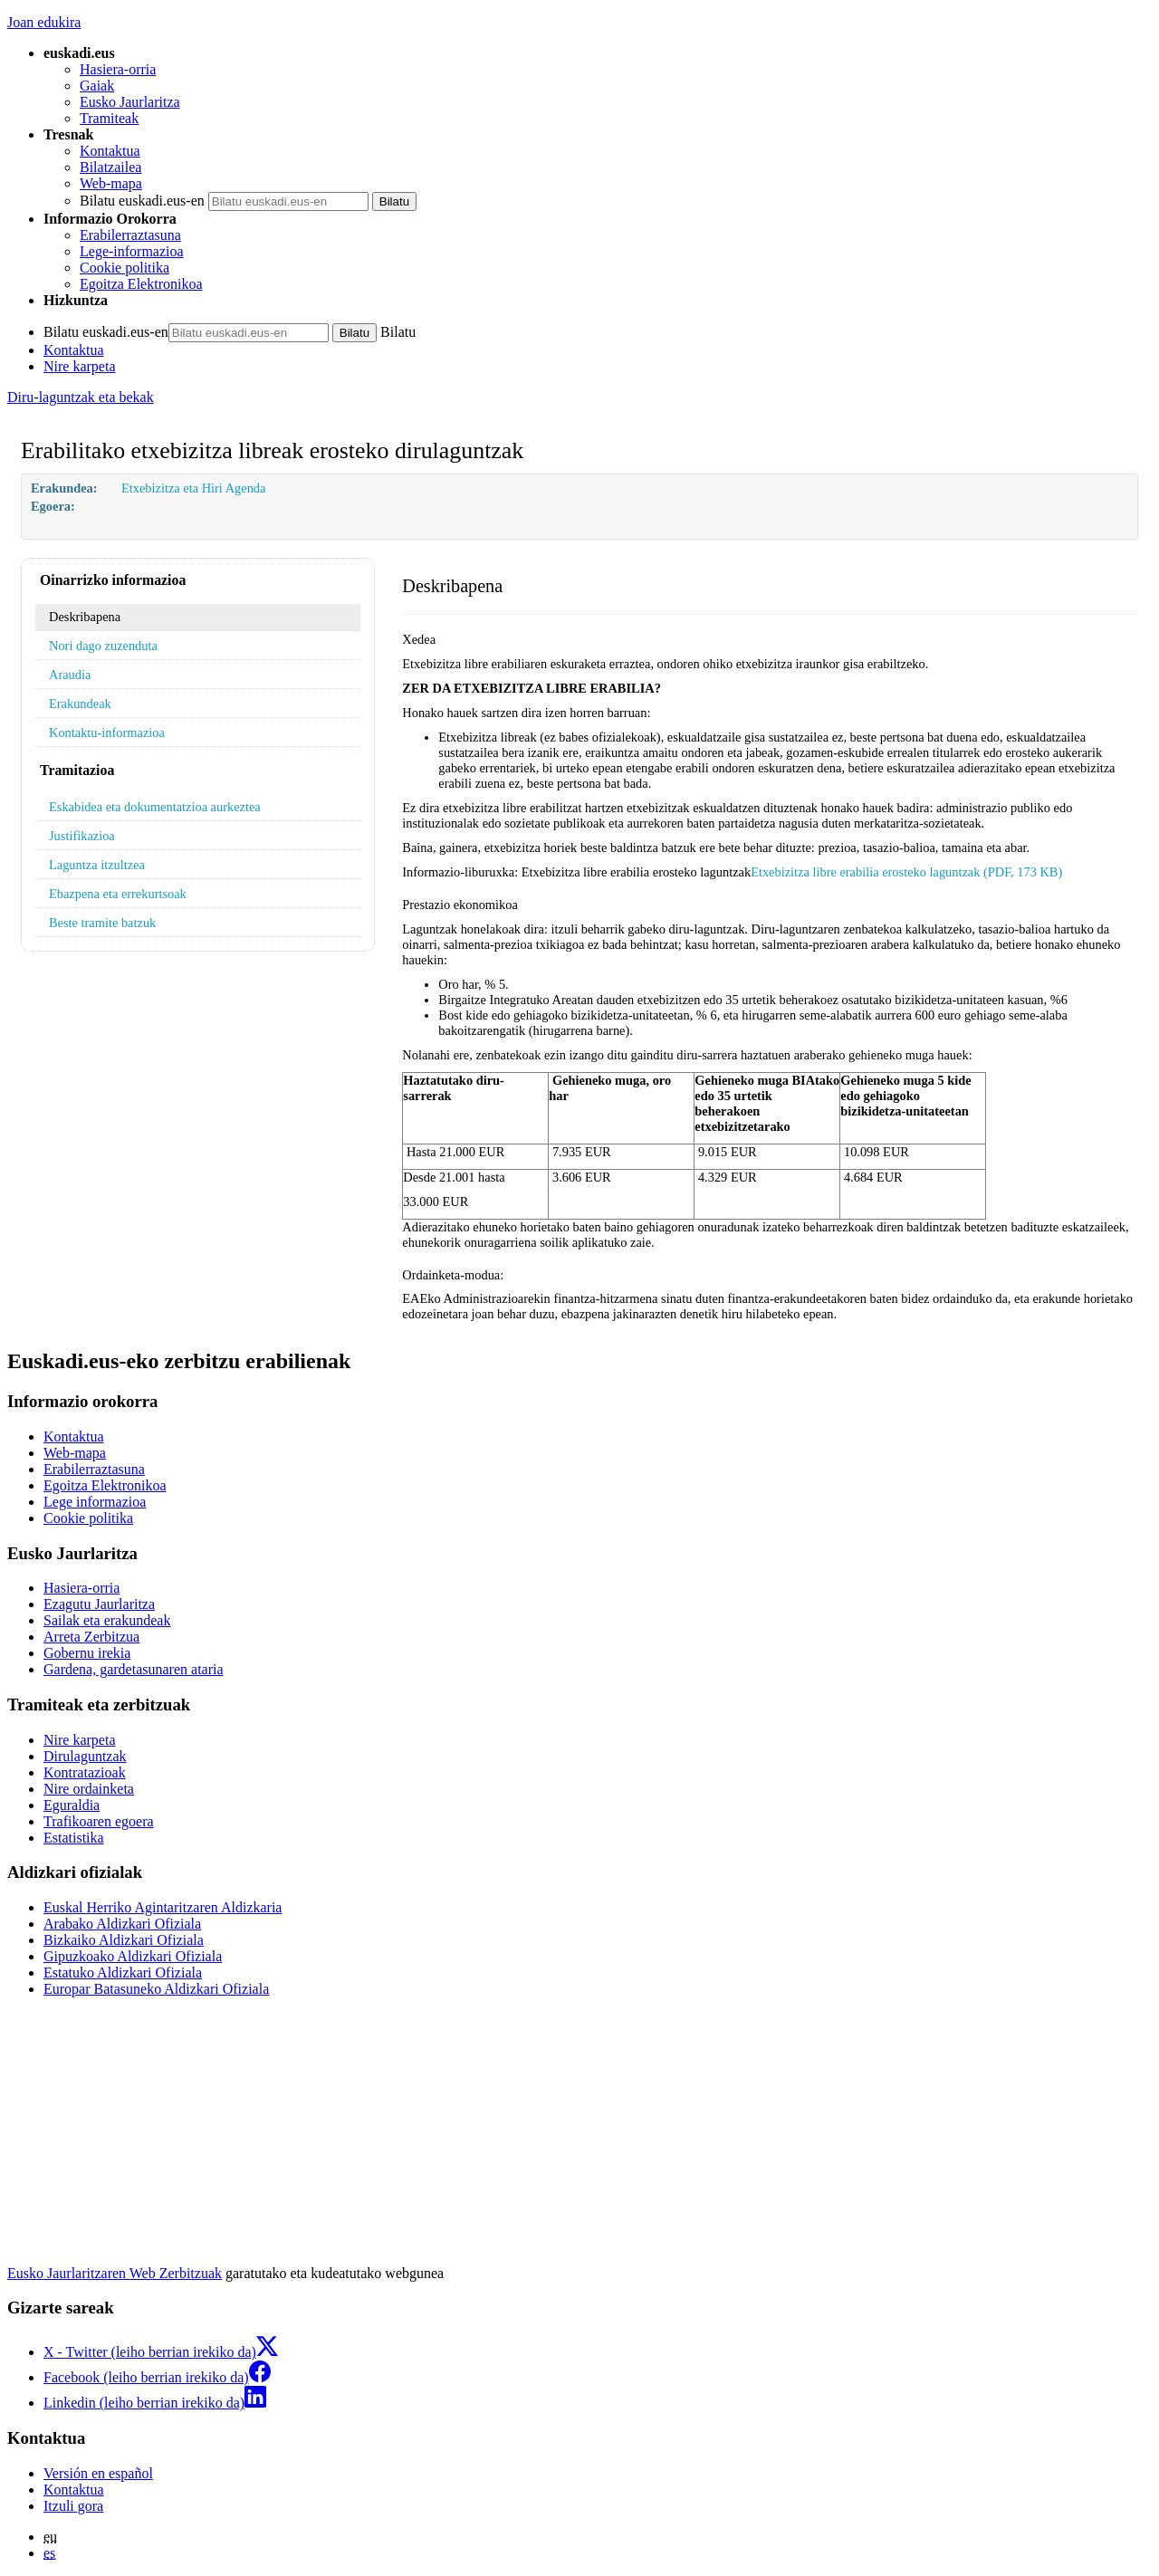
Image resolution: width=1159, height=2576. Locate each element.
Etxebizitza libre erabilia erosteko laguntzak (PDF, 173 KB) (906, 872)
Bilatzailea (110, 167)
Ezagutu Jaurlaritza (99, 1604)
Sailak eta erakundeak (106, 1620)
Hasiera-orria (118, 69)
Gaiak (97, 85)
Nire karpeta (79, 366)
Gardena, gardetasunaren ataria (133, 1669)
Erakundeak (80, 703)
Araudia (70, 674)
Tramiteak (109, 118)
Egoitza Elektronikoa (141, 284)
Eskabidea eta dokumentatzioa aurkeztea (155, 807)
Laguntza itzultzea (97, 864)
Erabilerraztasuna (130, 235)
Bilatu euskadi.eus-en (142, 200)
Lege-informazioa (132, 251)
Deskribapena (84, 616)
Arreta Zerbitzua (91, 1636)
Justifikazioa (82, 835)
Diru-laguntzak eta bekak (80, 397)
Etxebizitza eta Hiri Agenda (193, 488)
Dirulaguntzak (85, 1756)
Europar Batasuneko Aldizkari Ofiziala (156, 1989)
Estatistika (73, 1837)
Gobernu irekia (86, 1653)
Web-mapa (111, 183)
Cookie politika (124, 267)
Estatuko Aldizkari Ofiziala (122, 1972)
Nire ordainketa (88, 1788)
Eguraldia (71, 1805)
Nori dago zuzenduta (103, 645)
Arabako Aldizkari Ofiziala (122, 1923)
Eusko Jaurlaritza (130, 102)
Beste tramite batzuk (102, 922)
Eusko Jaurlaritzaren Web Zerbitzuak (114, 2273)
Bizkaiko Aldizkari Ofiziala (123, 1940)
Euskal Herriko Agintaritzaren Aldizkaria (162, 1907)
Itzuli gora (73, 2506)
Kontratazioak (84, 1772)
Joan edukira (44, 22)
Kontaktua (110, 150)
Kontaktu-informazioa (107, 732)
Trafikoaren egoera (98, 1821)
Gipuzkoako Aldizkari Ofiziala (132, 1956)
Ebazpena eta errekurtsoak (118, 893)
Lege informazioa (94, 1501)
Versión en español (98, 2473)
